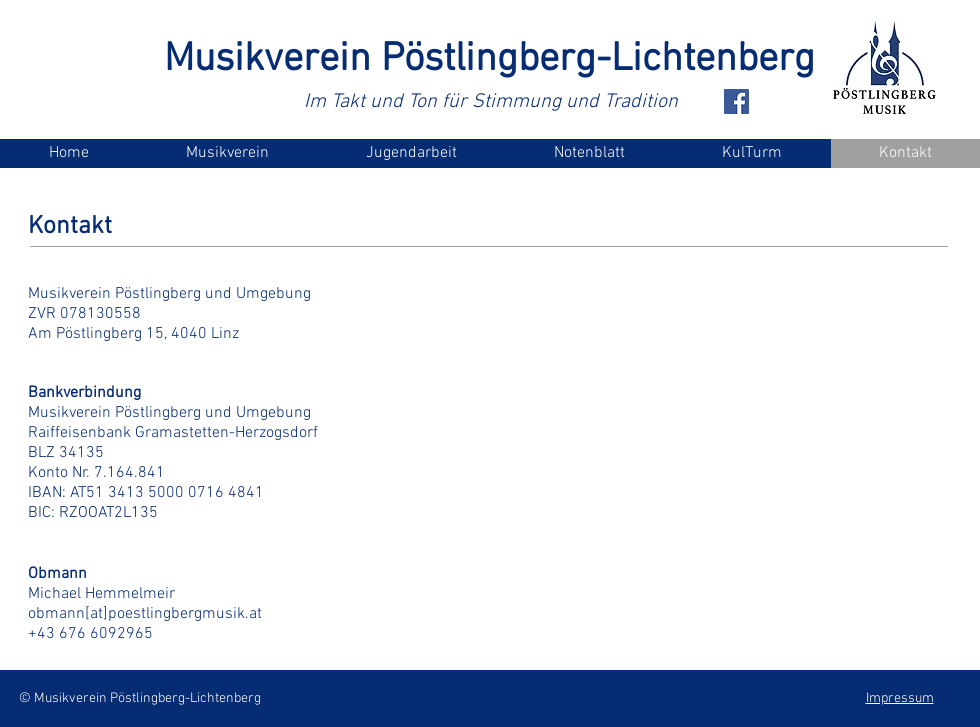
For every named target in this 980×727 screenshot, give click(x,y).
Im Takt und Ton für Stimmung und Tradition (491, 102)
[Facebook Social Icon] (736, 101)
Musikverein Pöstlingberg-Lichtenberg (489, 60)
